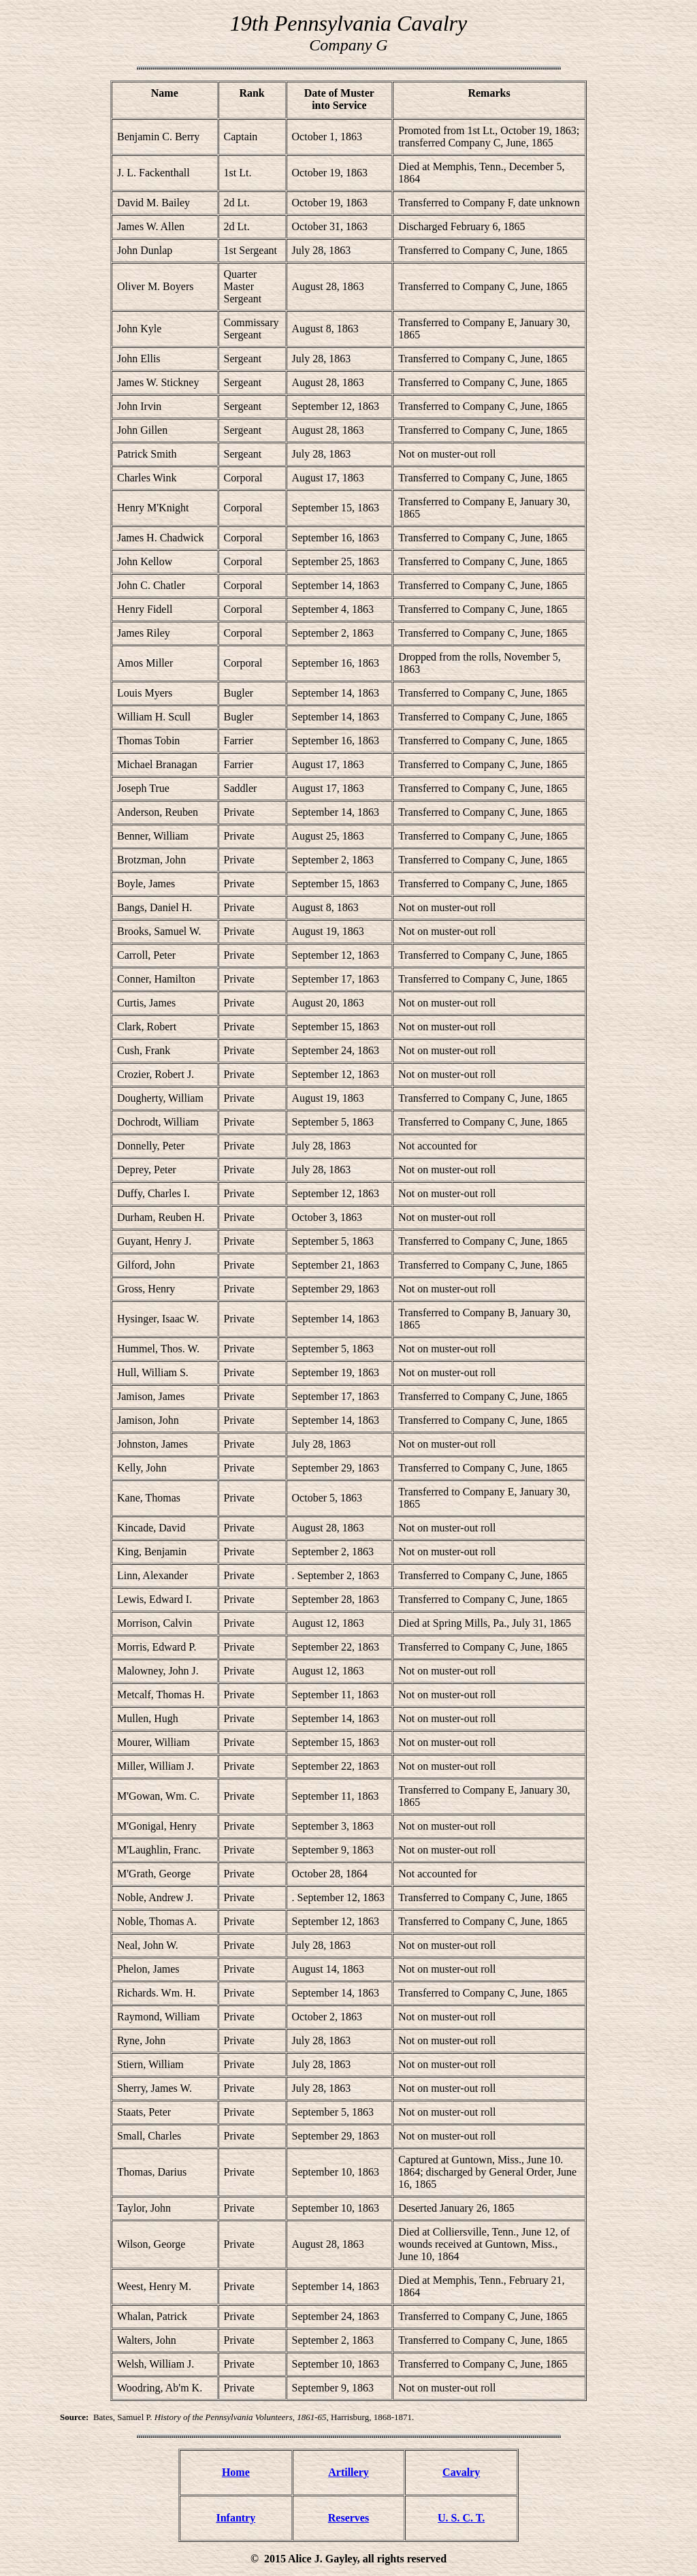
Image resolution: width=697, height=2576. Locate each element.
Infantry (235, 2518)
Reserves (348, 2518)
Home (236, 2472)
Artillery (348, 2472)
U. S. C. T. (461, 2518)
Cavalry (461, 2472)
